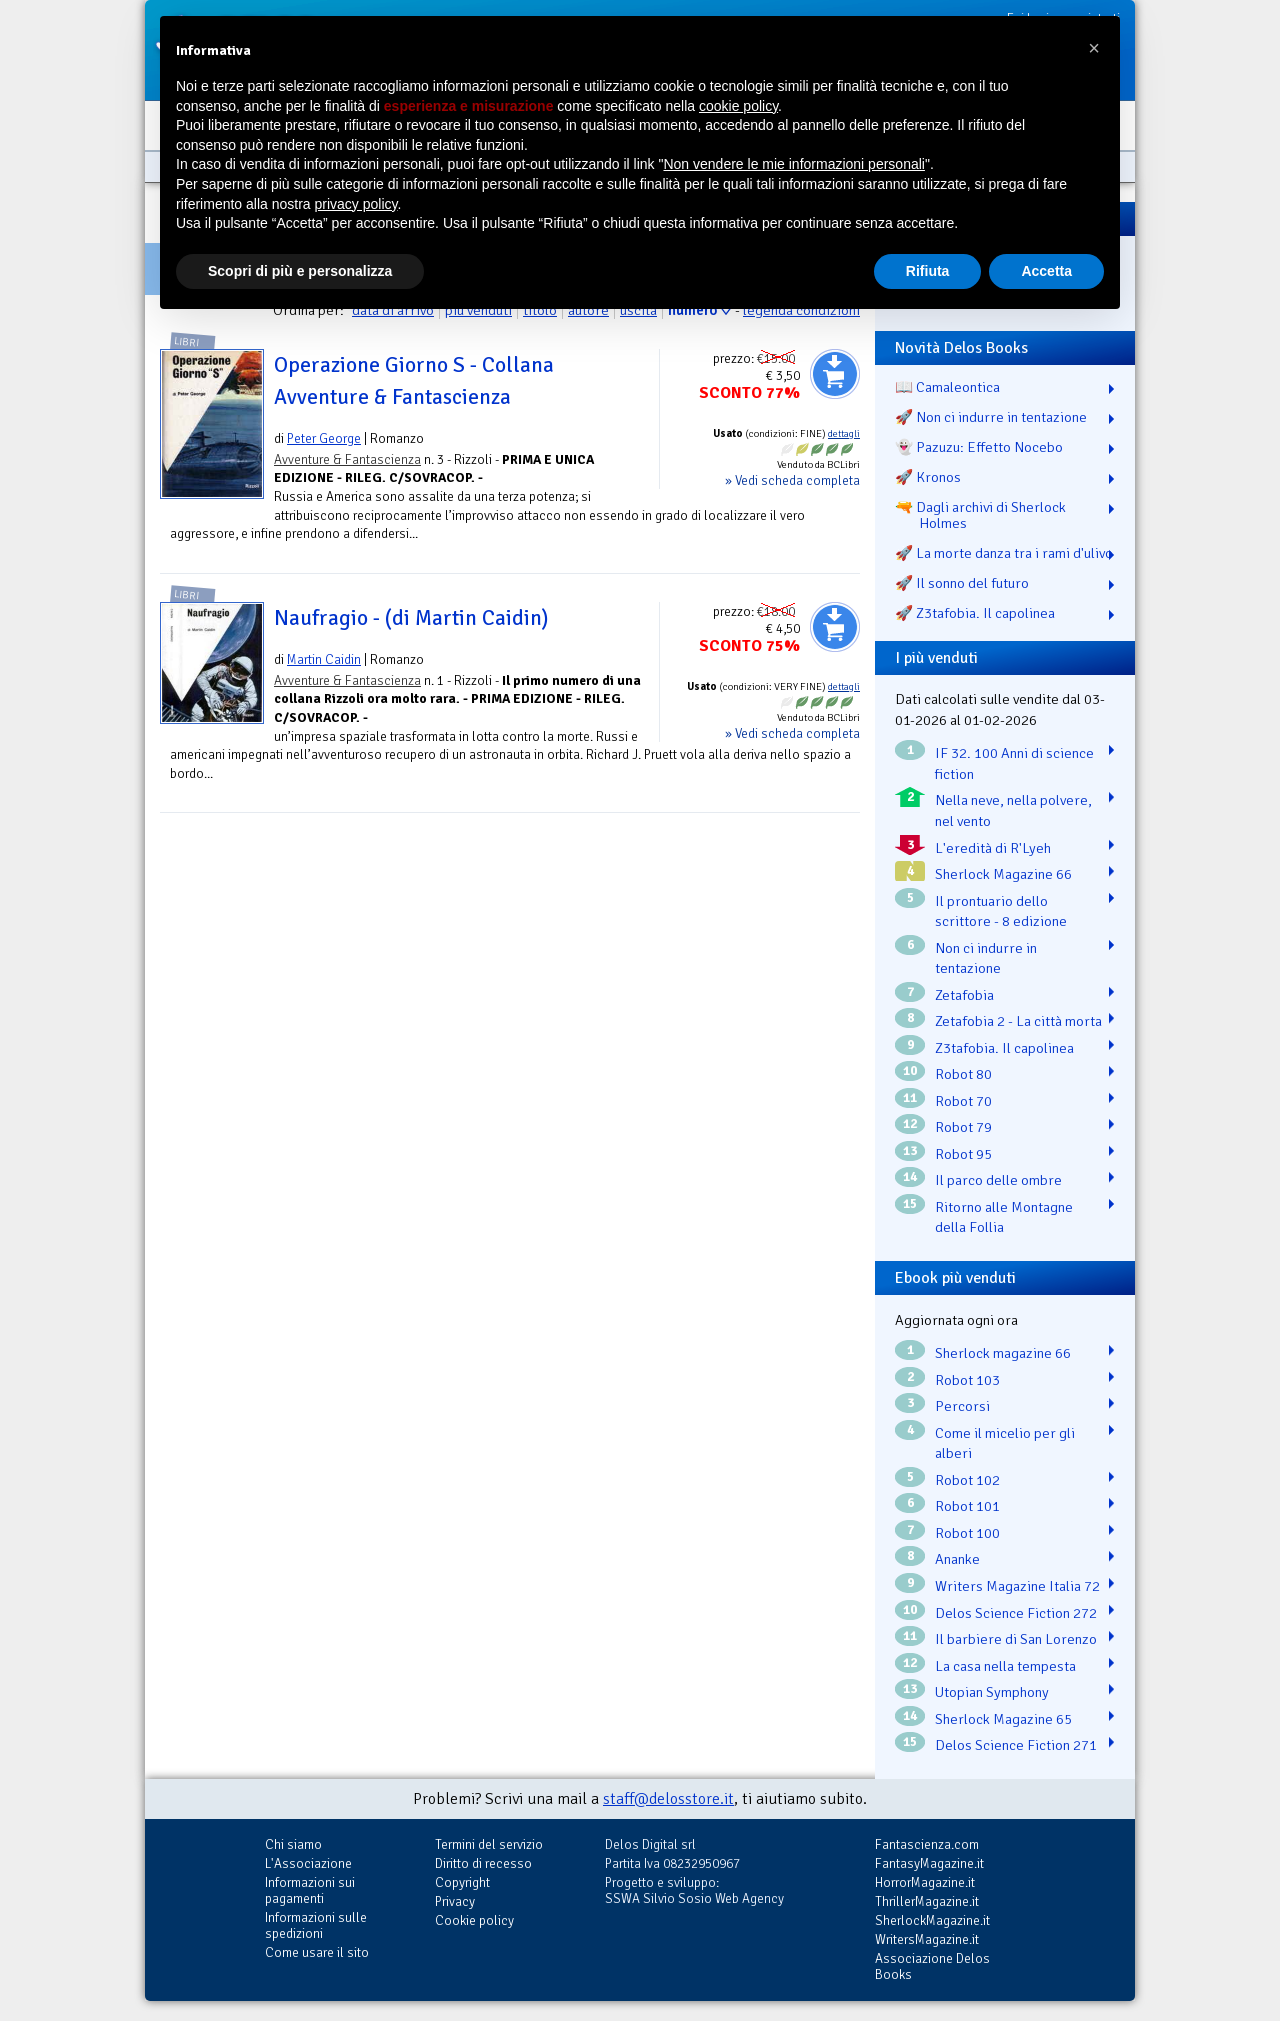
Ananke (957, 1559)
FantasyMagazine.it (929, 1863)
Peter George (324, 438)
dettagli (844, 434)
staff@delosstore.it (668, 1799)
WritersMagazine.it (927, 1939)
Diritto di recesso (483, 1863)
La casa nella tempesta (1005, 1666)
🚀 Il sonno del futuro (962, 583)
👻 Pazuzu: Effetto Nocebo (979, 447)
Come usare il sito (317, 1952)
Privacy (455, 1901)
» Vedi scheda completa (792, 480)
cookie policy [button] (738, 106)
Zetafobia (964, 995)
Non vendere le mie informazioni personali (793, 164)
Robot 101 (967, 1506)
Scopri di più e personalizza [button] (300, 271)
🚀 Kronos (928, 477)
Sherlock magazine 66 (1003, 1353)
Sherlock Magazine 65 (1003, 1719)
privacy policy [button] (356, 204)
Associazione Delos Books (932, 1966)
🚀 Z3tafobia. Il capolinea (975, 613)
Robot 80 (963, 1074)
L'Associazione (308, 1863)
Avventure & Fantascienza (347, 459)
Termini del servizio (489, 1844)
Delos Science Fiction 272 (1016, 1613)
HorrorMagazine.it (925, 1882)
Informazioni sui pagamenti (310, 1890)
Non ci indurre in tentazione (986, 958)
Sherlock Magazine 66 (1003, 874)
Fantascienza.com (927, 1844)
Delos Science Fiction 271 (1016, 1745)
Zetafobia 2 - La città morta (1018, 1021)
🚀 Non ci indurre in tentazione (991, 417)
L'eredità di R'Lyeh (993, 848)
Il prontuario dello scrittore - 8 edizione (1001, 911)
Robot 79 (963, 1127)
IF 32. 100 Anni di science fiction (1014, 763)
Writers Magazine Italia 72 (1017, 1586)
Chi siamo (293, 1844)
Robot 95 (963, 1154)
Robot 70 (963, 1101)
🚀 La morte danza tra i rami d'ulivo (1004, 553)
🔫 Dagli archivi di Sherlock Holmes (980, 515)
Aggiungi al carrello (835, 374)
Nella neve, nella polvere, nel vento (1013, 810)
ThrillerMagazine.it (927, 1901)
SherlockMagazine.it (932, 1920)
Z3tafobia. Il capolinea (1004, 1048)
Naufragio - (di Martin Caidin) (411, 618)
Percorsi (962, 1406)
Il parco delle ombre (998, 1180)
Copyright (462, 1882)
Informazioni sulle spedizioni (316, 1925)
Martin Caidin (324, 659)
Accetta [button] (1046, 271)
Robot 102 (967, 1480)
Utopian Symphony (992, 1692)
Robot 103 (967, 1380)
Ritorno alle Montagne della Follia (1004, 1217)
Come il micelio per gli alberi (1005, 1443)
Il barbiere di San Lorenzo (1016, 1639)
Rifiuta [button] (928, 271)
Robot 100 (967, 1533)
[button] (1094, 48)
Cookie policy (474, 1920)
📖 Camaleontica (947, 387)
